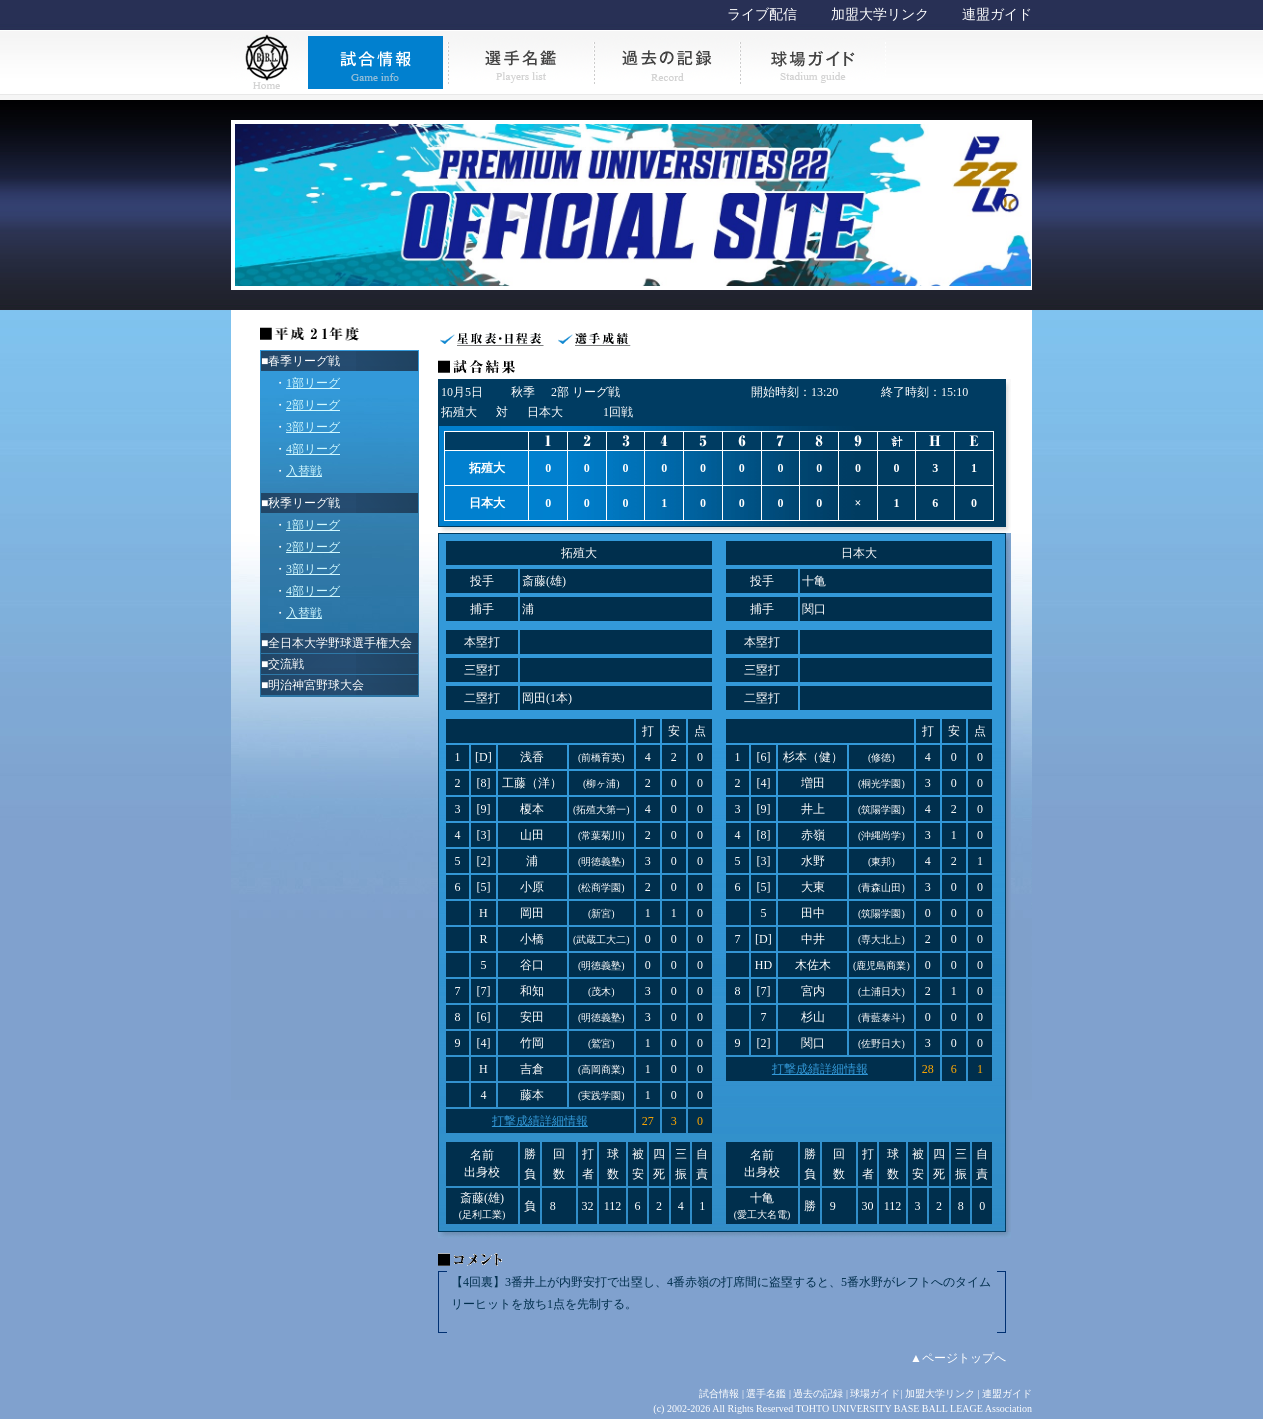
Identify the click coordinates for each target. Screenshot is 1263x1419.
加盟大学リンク (880, 14)
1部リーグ (313, 383)
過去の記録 (818, 1393)
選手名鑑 (766, 1393)
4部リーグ (313, 449)
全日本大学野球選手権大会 (340, 643)
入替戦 (304, 471)
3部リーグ (313, 427)
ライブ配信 (762, 14)
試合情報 (719, 1393)
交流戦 (286, 664)
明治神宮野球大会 (316, 685)
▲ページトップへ (958, 1358)
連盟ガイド (997, 14)
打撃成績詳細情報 (540, 1121)
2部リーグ (313, 405)
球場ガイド (875, 1393)
